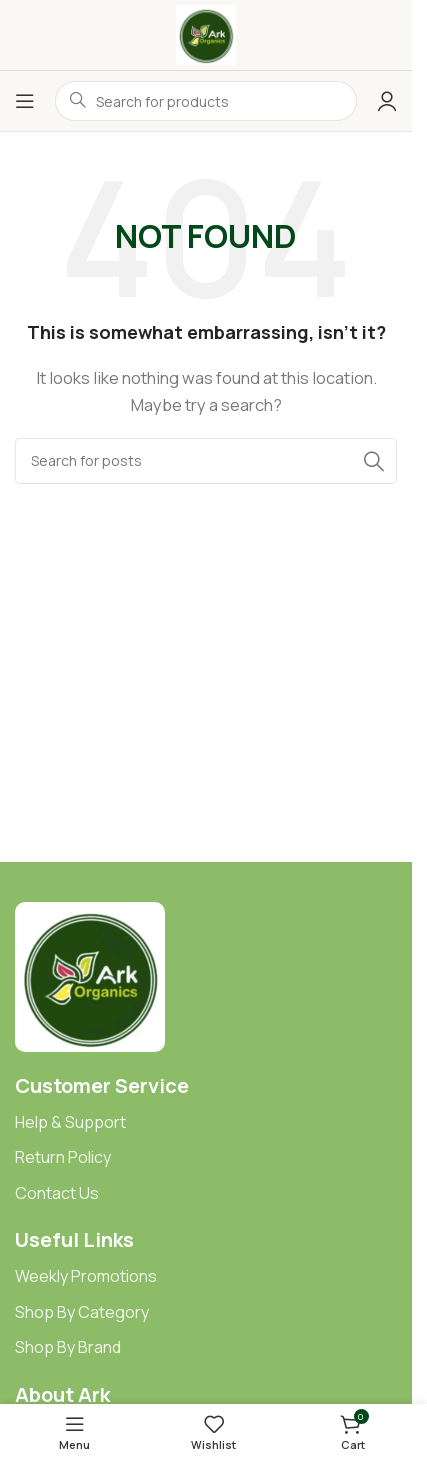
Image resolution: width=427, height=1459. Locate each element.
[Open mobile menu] (25, 101)
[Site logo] (206, 33)
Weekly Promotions (86, 1276)
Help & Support (70, 1122)
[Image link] (90, 975)
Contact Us (57, 1193)
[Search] (206, 461)
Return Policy (63, 1157)
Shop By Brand (68, 1347)
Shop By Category (82, 1312)
